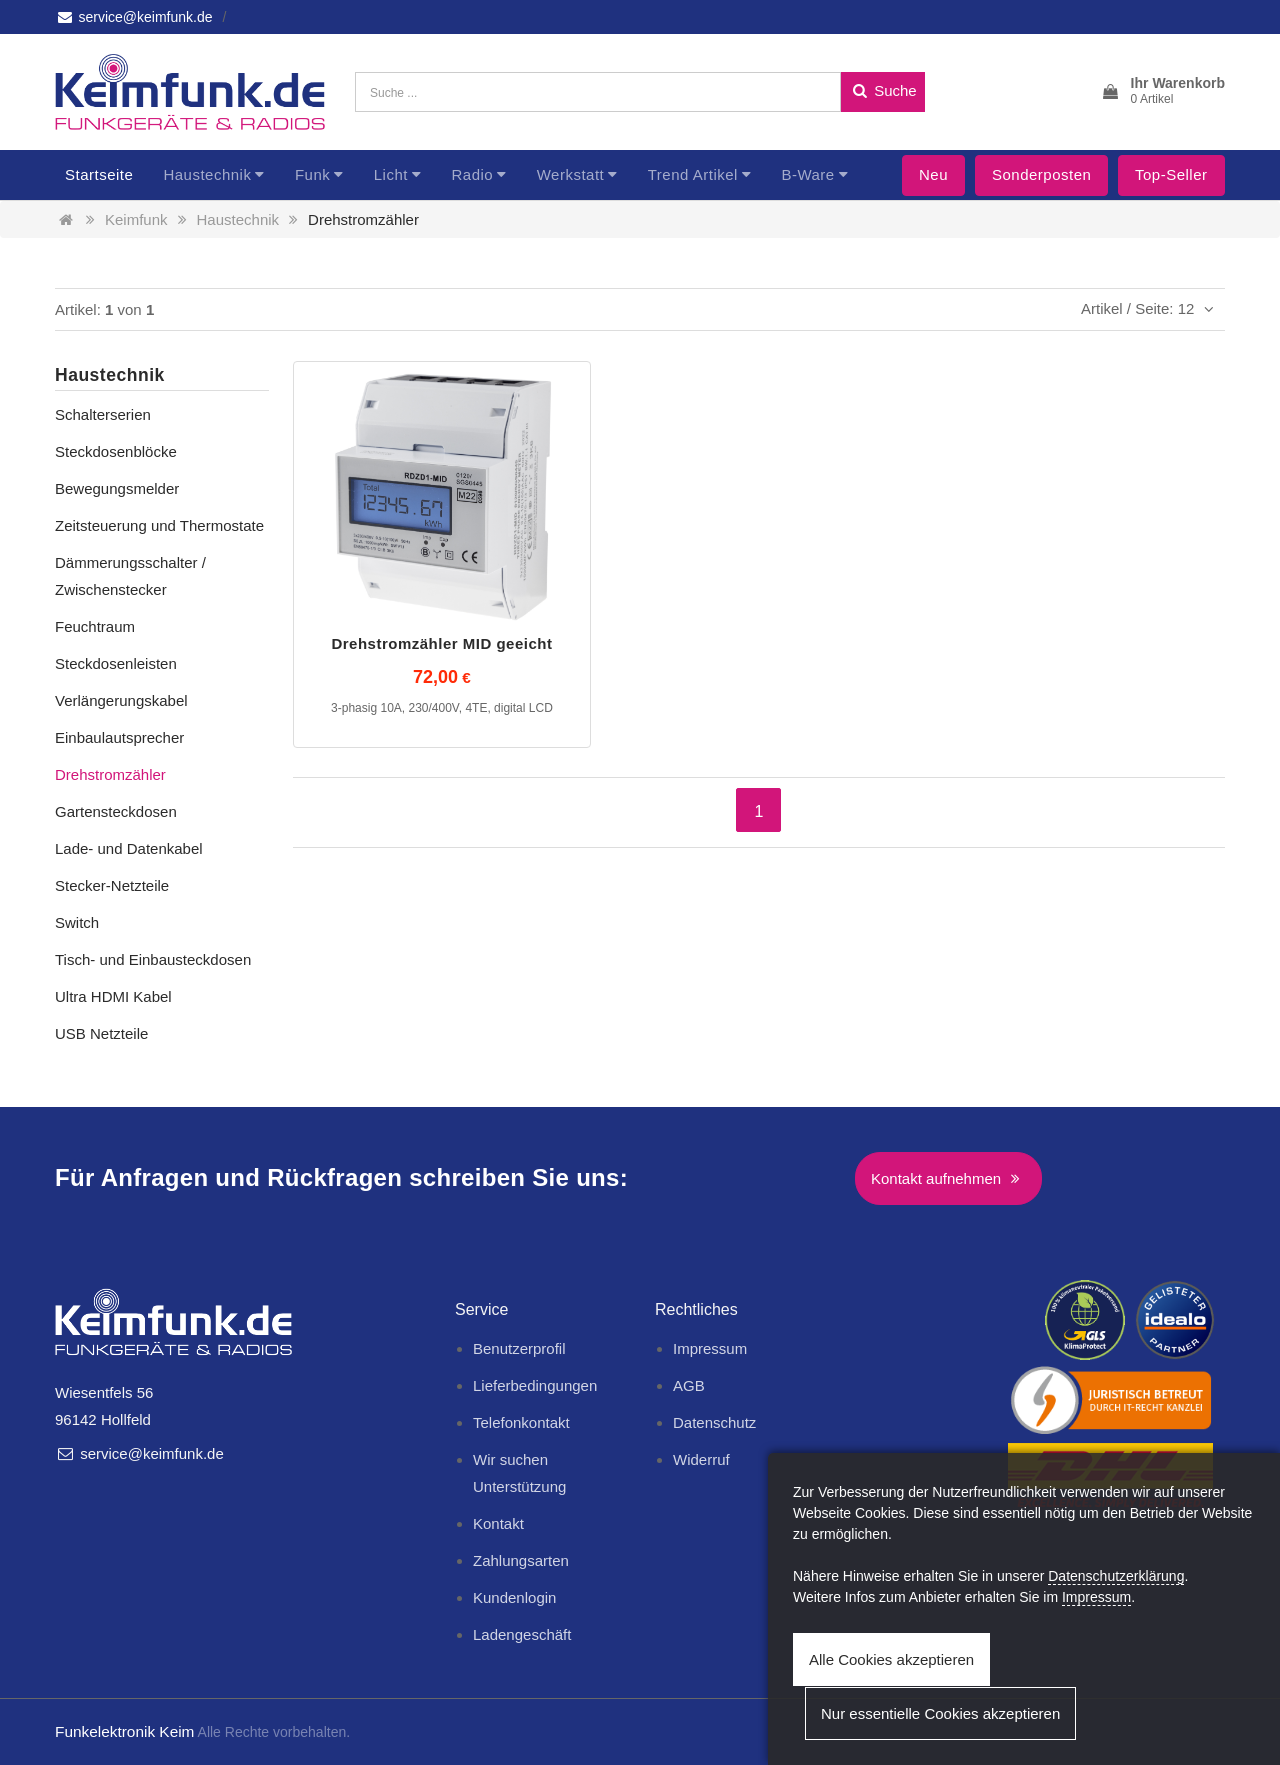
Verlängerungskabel (121, 700)
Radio (472, 174)
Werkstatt (571, 174)
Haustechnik (207, 174)
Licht (391, 174)
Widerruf (701, 1459)
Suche (883, 90)
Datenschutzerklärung (1116, 1576)
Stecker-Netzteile (112, 885)
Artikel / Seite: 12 (1150, 308)
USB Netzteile (101, 1033)
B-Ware (807, 174)
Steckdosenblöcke (116, 451)
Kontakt (498, 1523)
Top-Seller (1171, 174)
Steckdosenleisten (116, 663)
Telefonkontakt (521, 1422)
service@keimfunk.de (134, 17)
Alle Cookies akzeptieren (891, 1659)
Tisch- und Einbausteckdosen (153, 959)
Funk (312, 174)
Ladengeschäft (522, 1634)
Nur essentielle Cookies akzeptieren (940, 1713)
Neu (933, 174)
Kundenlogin (514, 1597)
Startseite (99, 174)
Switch (77, 922)
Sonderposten (1041, 174)
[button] (1162, 92)
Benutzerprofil (519, 1348)
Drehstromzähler (363, 219)
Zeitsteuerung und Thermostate (159, 525)
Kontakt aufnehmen (948, 1178)
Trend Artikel (693, 174)
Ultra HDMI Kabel (113, 996)
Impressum (710, 1348)
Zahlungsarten (521, 1560)
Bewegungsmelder (117, 488)
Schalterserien (103, 414)
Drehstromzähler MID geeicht (441, 643)
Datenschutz (714, 1422)
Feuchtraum (95, 626)
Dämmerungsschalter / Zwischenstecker (130, 576)
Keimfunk (136, 219)
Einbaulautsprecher (119, 737)
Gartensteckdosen (116, 811)
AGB (689, 1385)
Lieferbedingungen (535, 1385)
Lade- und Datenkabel (129, 848)
